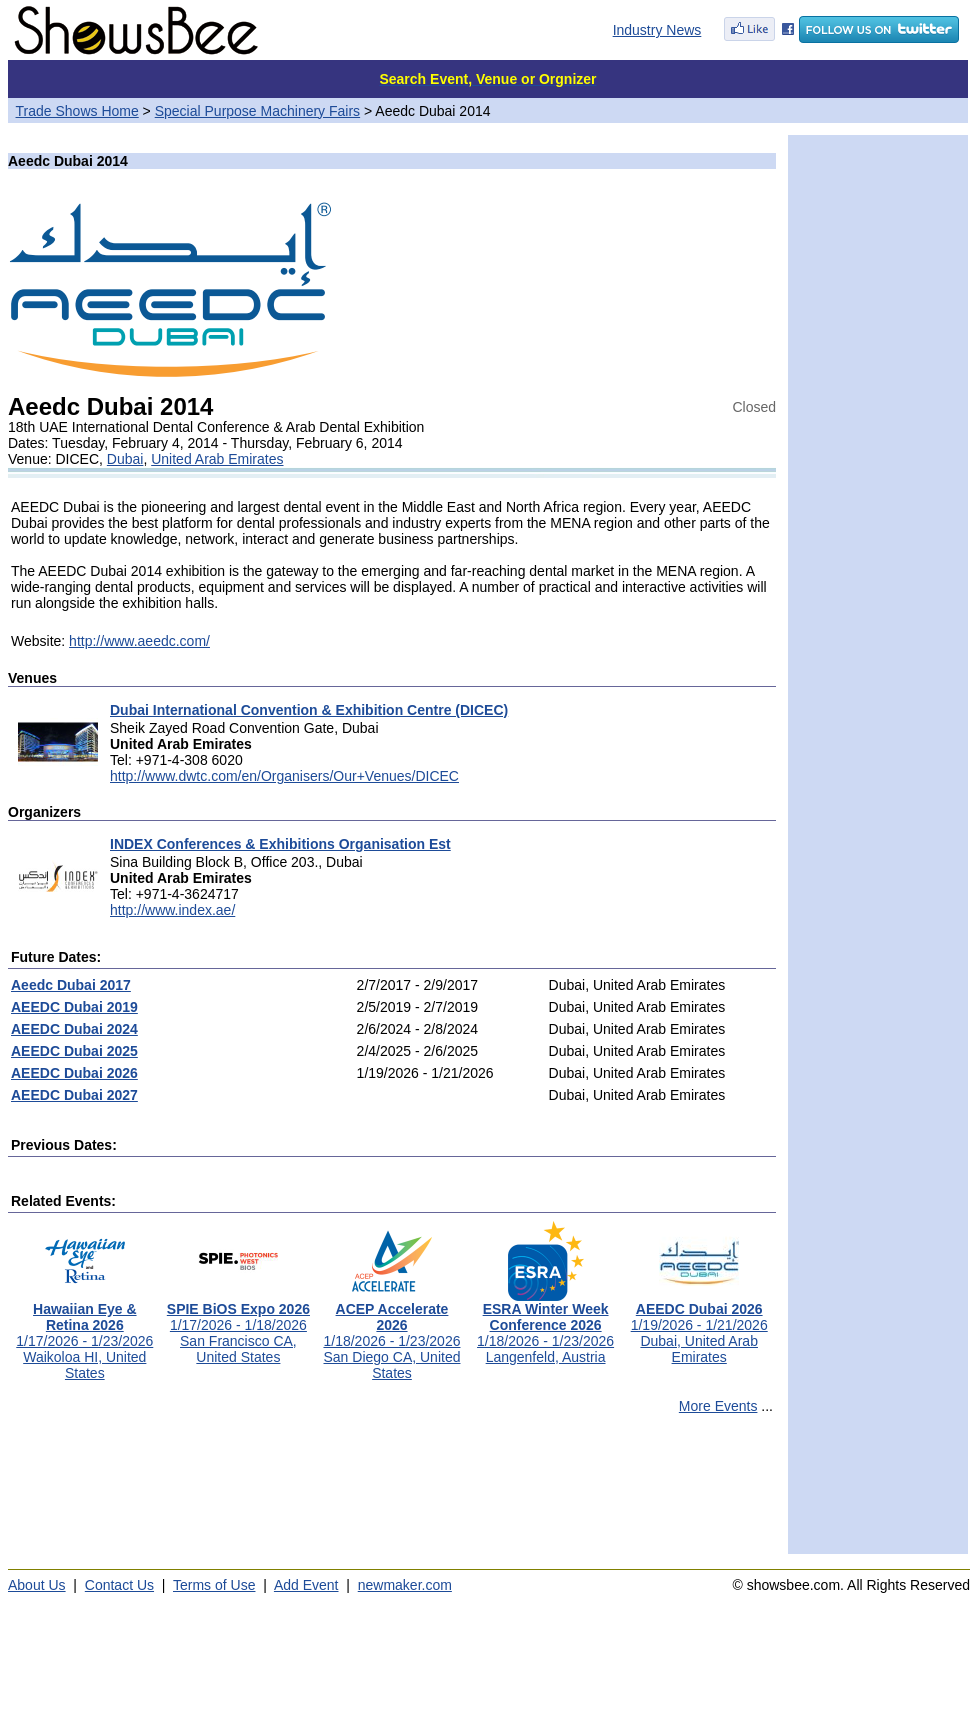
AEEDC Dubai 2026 (74, 1073)
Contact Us (119, 1585)
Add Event (306, 1585)
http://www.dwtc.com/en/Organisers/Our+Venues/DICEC (284, 776)
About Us (37, 1585)
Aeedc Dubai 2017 (71, 985)
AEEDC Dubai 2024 (74, 1029)
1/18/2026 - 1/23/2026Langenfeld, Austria (545, 1326)
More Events (718, 1406)
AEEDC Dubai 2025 (74, 1051)
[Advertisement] (392, 1493)
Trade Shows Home (77, 111)
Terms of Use (214, 1585)
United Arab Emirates (217, 459)
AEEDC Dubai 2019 (74, 1007)
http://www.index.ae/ (172, 910)
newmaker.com (405, 1585)
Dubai (125, 459)
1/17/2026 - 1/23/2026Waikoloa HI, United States (84, 1334)
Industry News (657, 30)
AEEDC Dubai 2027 (74, 1095)
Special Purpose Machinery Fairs (257, 111)
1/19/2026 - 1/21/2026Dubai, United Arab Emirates (699, 1326)
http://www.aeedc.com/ (139, 641)
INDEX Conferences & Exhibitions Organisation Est (280, 844)
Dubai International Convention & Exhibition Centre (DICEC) (309, 710)
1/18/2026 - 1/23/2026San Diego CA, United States (391, 1334)
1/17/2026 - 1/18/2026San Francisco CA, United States (238, 1326)
